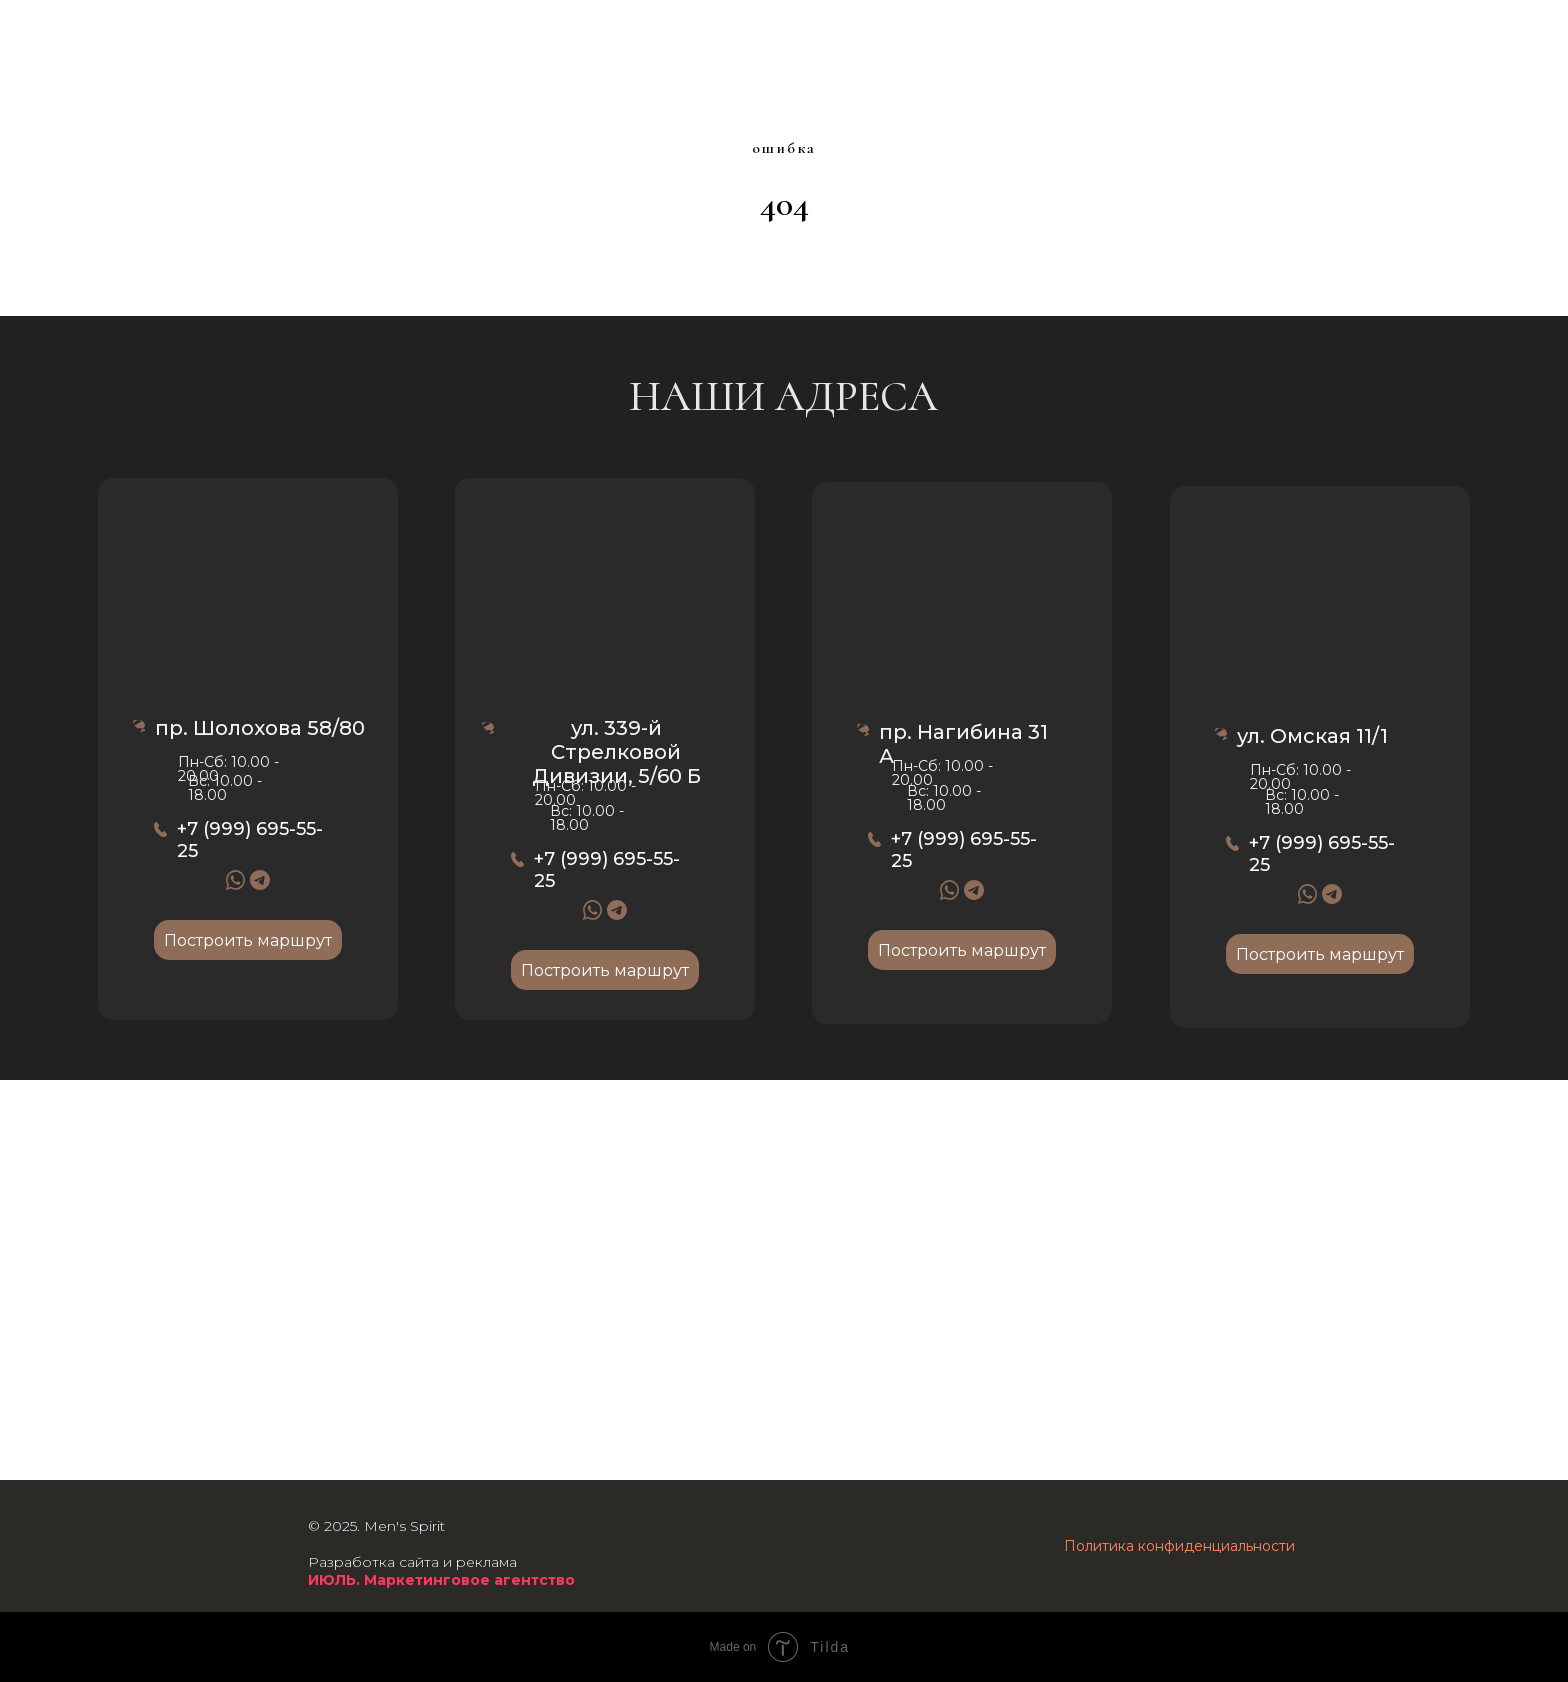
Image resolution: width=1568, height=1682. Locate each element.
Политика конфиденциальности (1179, 1546)
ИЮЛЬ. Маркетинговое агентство (441, 1580)
